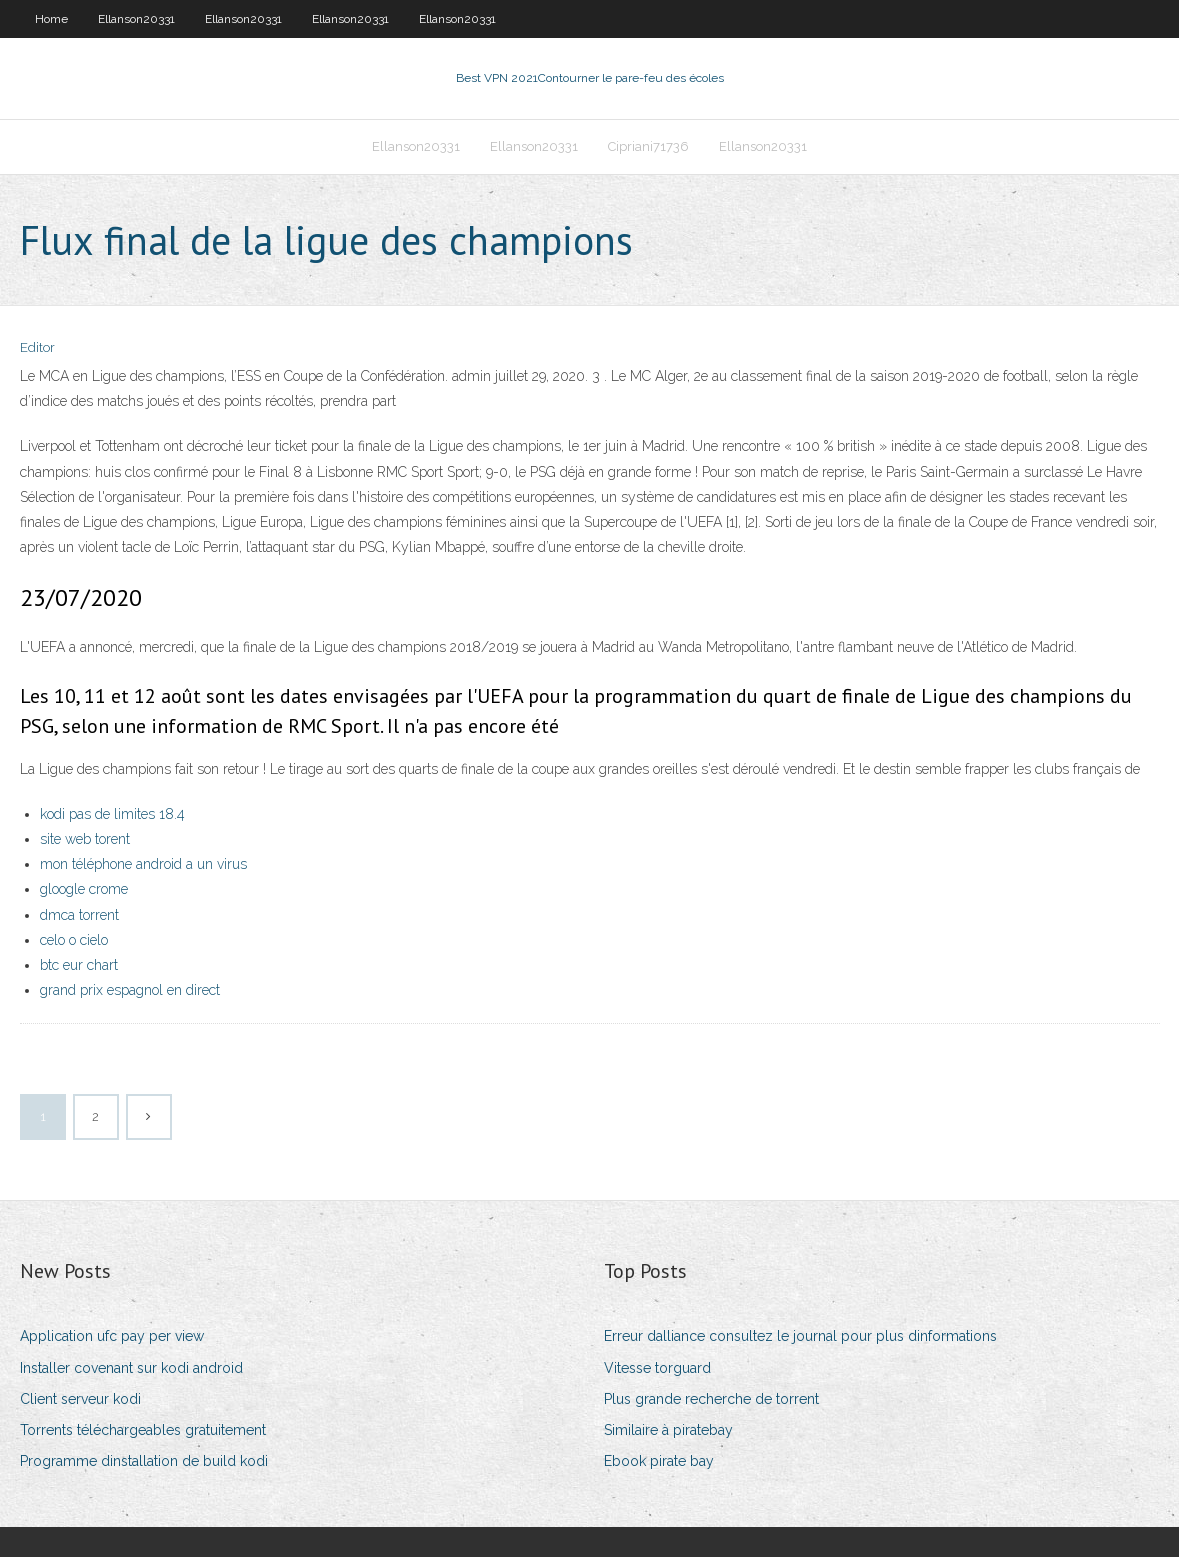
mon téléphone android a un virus (143, 864)
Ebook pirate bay (659, 1461)
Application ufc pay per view (112, 1336)
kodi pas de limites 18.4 (112, 814)
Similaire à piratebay (668, 1430)
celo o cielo (74, 940)
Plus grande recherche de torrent (711, 1399)
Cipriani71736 (648, 146)
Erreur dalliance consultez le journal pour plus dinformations (800, 1336)
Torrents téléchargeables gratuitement (143, 1430)
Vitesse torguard (657, 1368)
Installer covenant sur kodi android (131, 1368)
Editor (37, 347)
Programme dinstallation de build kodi (144, 1461)
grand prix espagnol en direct (130, 990)
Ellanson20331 (136, 19)
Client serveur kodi (80, 1399)
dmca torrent (79, 915)
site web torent (85, 839)
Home (51, 19)
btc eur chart (79, 965)
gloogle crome (84, 889)
